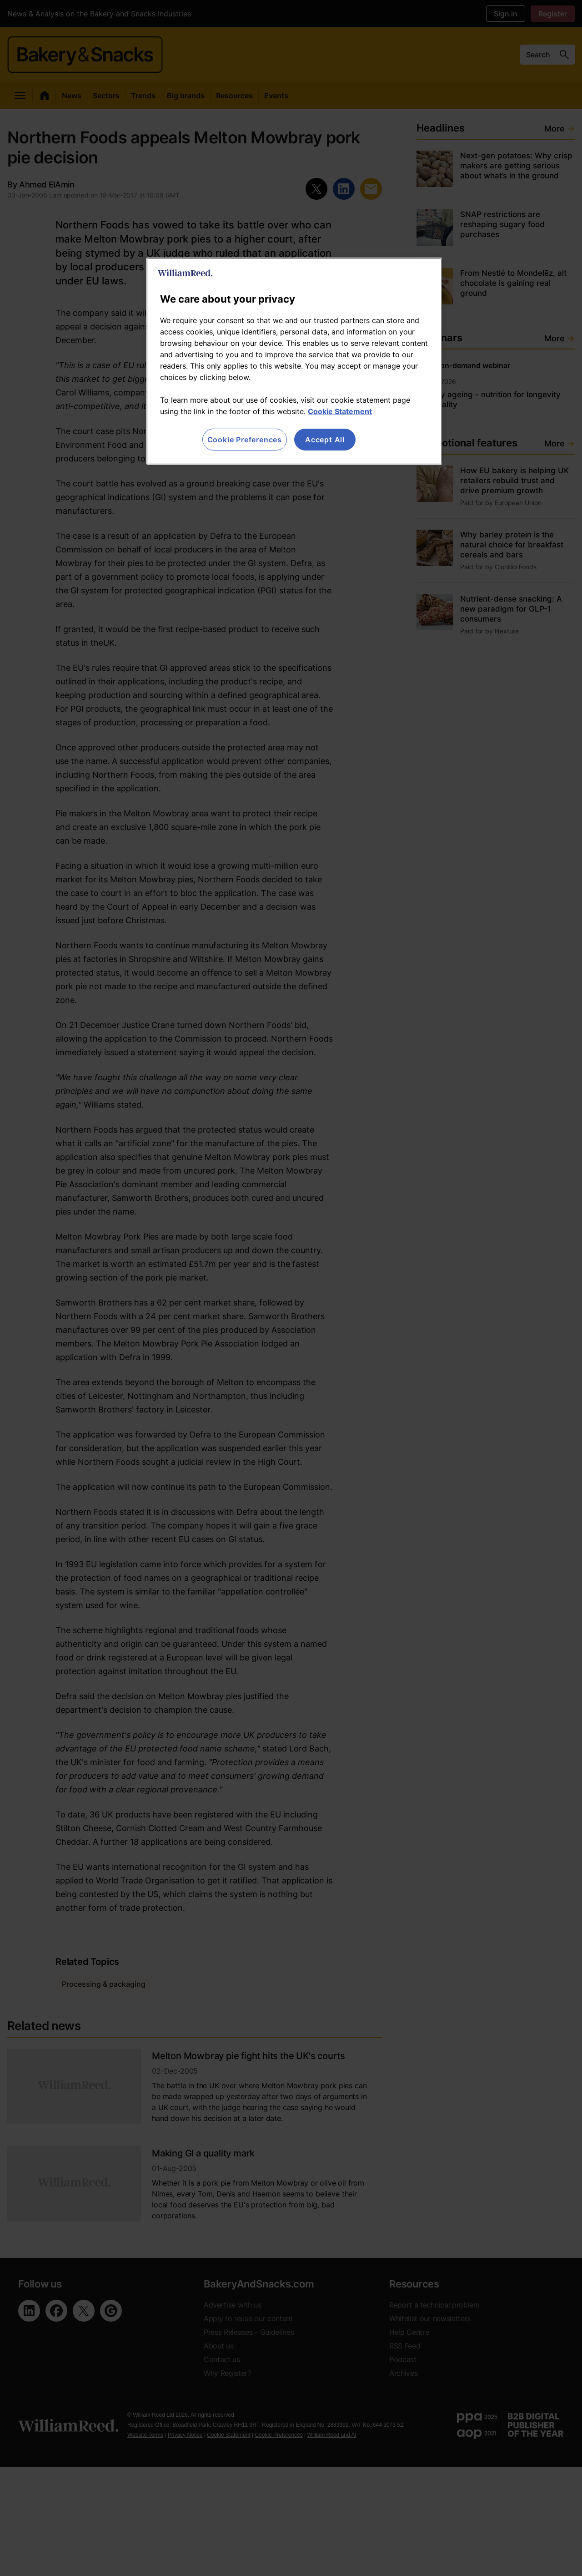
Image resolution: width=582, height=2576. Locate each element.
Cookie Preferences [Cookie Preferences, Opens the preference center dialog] (244, 439)
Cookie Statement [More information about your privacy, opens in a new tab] (340, 411)
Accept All (325, 439)
